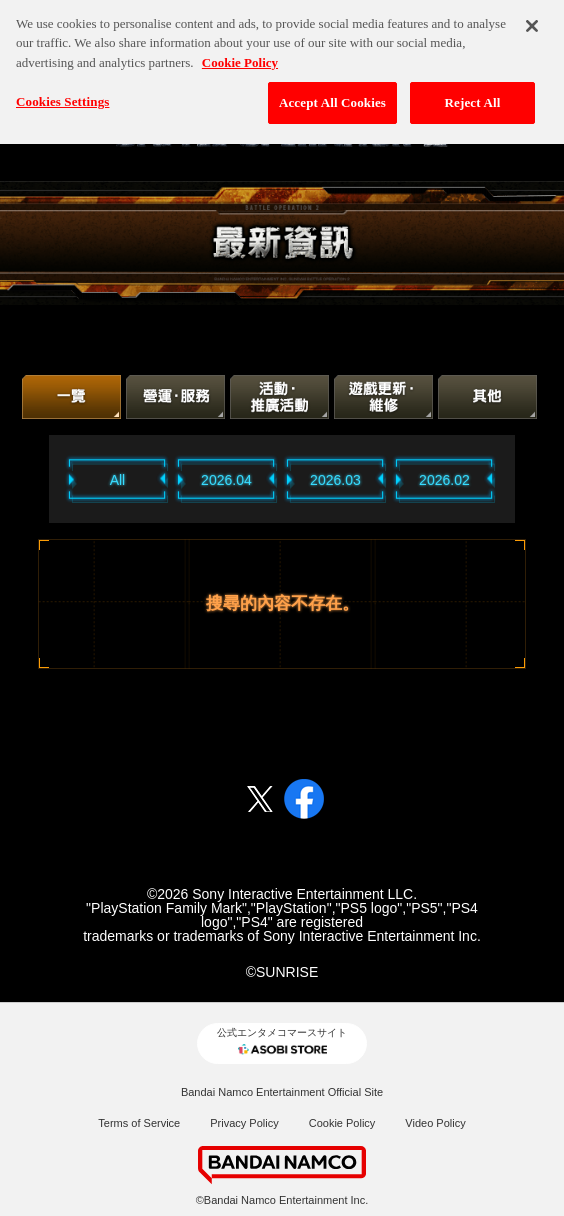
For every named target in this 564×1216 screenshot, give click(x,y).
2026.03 (335, 480)
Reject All (473, 97)
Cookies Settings (62, 96)
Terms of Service (139, 1123)
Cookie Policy (342, 1123)
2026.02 (444, 480)
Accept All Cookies (332, 97)
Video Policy (435, 1123)
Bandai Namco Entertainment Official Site (282, 1092)
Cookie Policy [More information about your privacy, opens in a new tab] (240, 56)
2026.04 (226, 480)
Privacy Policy (244, 1123)
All (118, 480)
